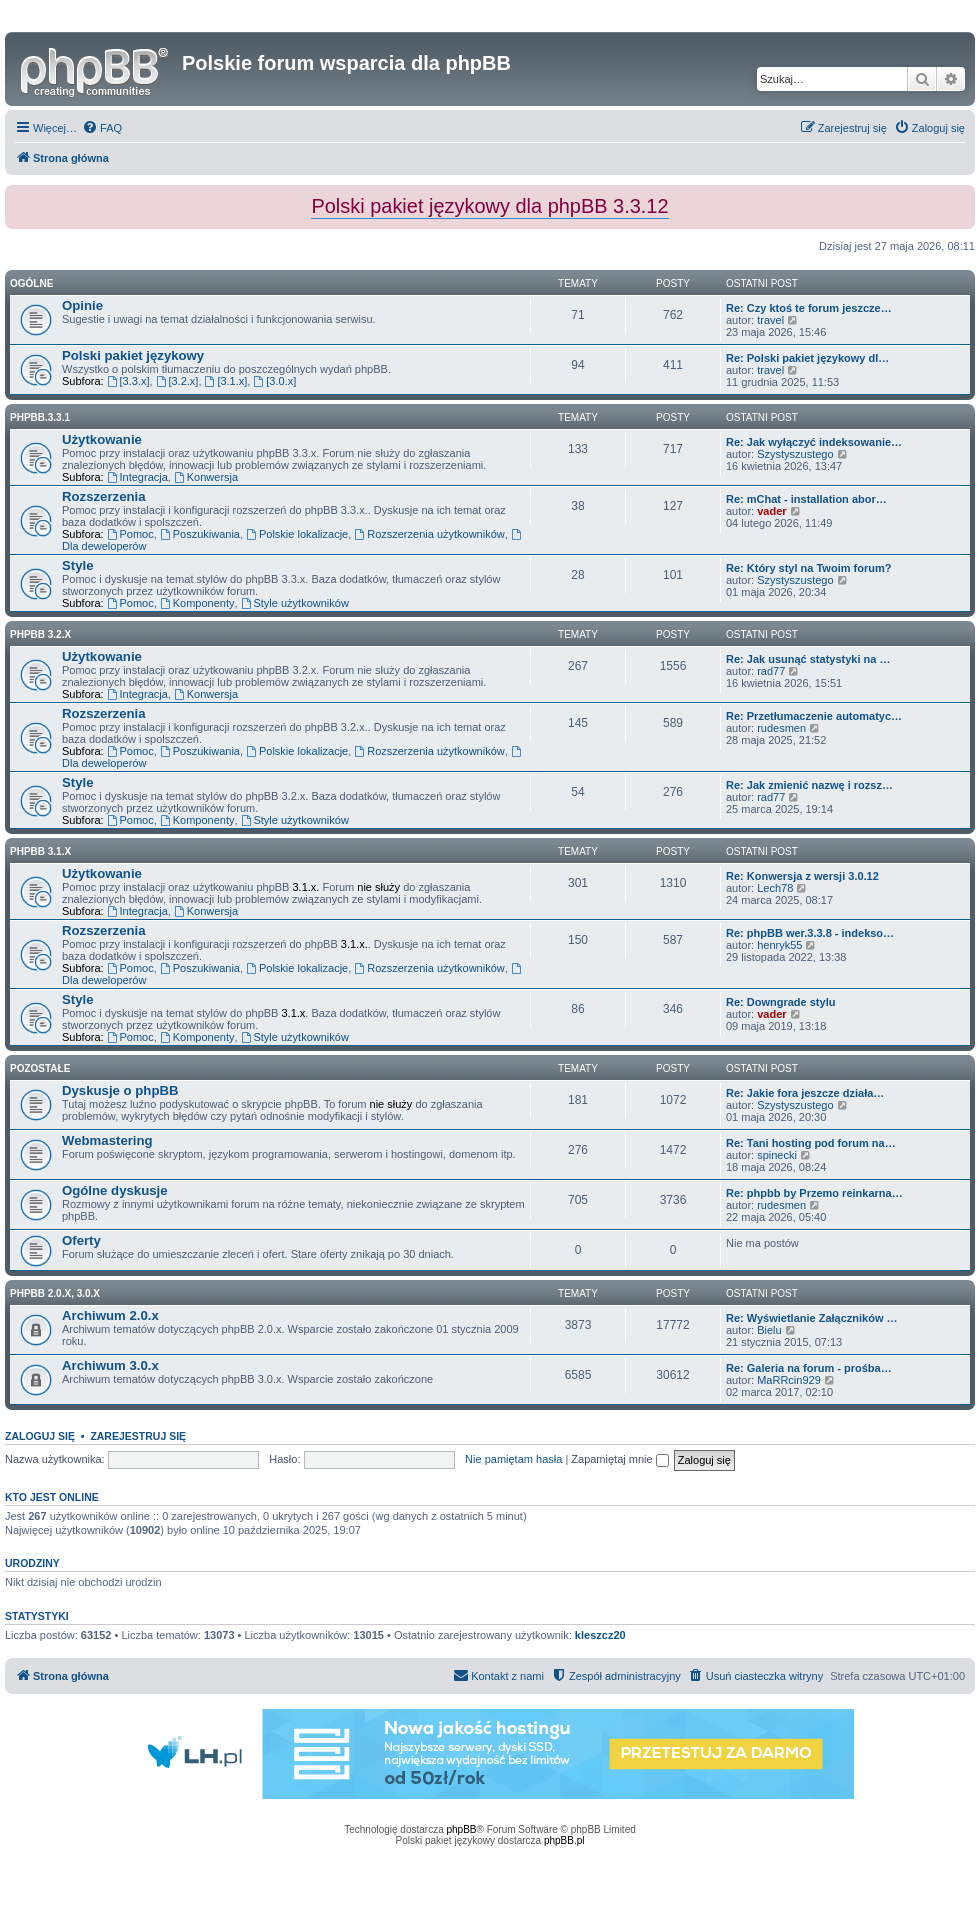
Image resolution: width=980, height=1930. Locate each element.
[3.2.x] (177, 381)
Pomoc (130, 534)
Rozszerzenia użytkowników (429, 534)
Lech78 (775, 888)
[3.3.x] (128, 381)
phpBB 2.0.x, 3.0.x (55, 1293)
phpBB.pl (564, 1840)
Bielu (769, 1330)
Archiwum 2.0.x (110, 1315)
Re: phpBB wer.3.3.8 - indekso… (810, 933)
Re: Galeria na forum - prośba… (809, 1368)
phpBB (462, 1829)
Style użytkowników (295, 603)
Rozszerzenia (104, 496)
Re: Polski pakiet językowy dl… (807, 358)
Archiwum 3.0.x (110, 1365)
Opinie (82, 305)
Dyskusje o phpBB (120, 1090)
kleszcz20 (600, 1635)
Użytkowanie (102, 439)
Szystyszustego (795, 454)
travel (770, 320)
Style (78, 565)
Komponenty (197, 603)
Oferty (81, 1240)
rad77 (771, 671)
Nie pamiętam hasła (513, 1459)
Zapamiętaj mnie (619, 1459)
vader (771, 511)
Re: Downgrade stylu (780, 1002)
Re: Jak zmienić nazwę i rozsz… (809, 785)
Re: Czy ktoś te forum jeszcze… (809, 308)
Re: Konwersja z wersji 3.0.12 (802, 876)
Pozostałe (40, 1068)
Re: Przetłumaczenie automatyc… (814, 716)
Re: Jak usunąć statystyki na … (808, 659)
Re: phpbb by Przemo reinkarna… (814, 1193)
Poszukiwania (200, 534)
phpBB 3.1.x (40, 851)
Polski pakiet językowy (133, 355)
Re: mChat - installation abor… (806, 499)
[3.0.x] (274, 381)
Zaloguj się (40, 1436)
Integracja (137, 477)
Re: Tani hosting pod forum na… (811, 1143)
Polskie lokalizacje (297, 534)
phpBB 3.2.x (40, 634)
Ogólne (31, 283)
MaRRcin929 (789, 1380)
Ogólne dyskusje (115, 1190)
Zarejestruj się (138, 1436)
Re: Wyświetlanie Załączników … (812, 1318)
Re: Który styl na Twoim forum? (808, 568)
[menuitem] (102, 128)
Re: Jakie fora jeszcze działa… (805, 1093)
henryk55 (779, 945)
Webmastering (107, 1140)
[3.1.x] (226, 381)
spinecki (777, 1155)
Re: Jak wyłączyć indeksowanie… (814, 442)
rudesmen (781, 728)
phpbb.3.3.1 (40, 417)
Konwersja (206, 477)
